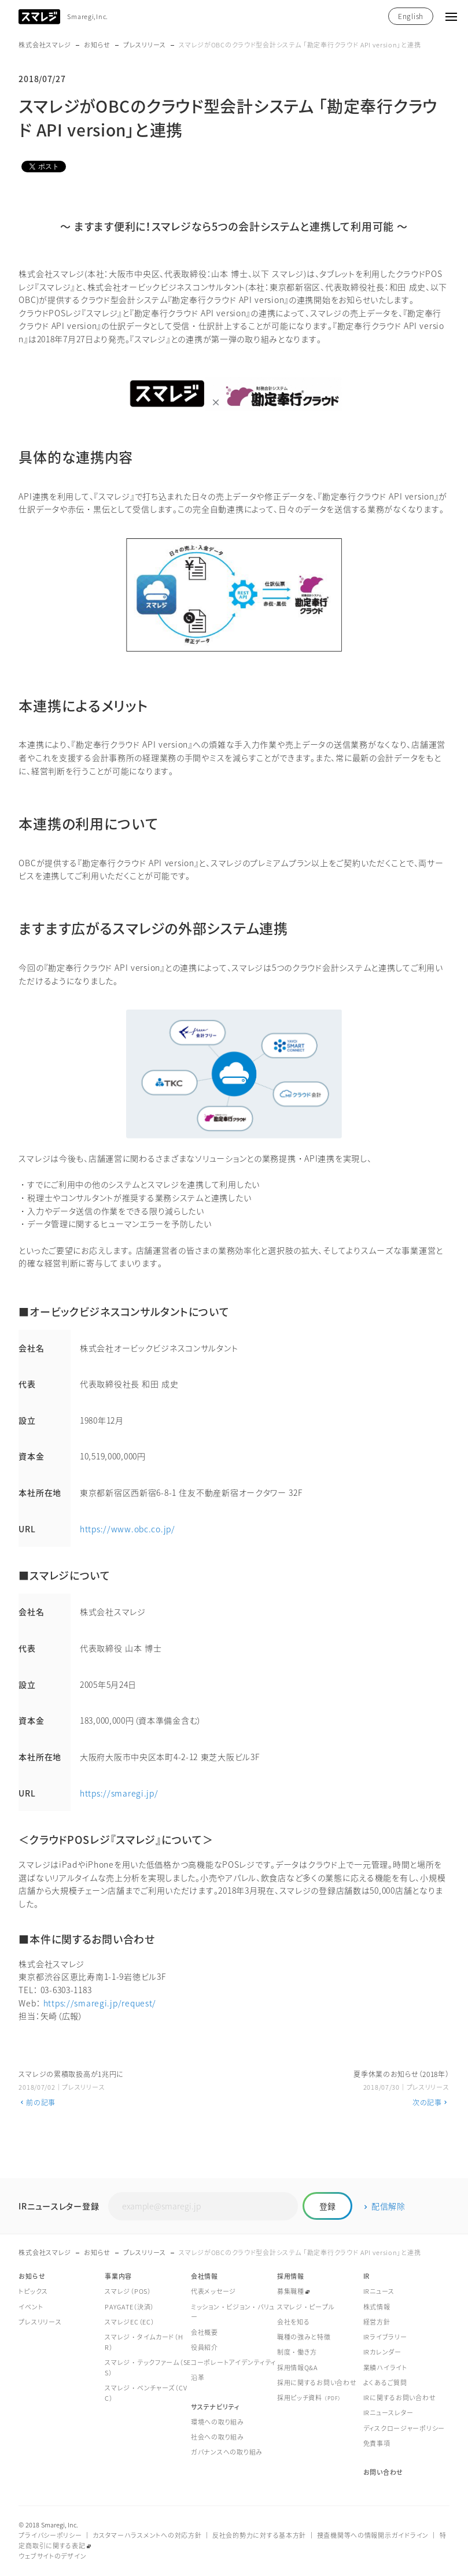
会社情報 (204, 2277)
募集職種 (290, 2292)
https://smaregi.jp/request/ (99, 2003)
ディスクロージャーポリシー (404, 2429)
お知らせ (97, 45)
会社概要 (204, 2333)
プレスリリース (144, 45)
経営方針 (376, 2322)
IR (366, 2277)
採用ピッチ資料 (309, 2398)
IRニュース (379, 2292)
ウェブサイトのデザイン (52, 2557)
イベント (31, 2307)
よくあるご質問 (385, 2383)
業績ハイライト (385, 2368)
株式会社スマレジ (45, 45)
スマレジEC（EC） (129, 2322)
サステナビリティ (215, 2407)
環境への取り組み (217, 2422)
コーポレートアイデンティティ (233, 2363)
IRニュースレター (388, 2413)
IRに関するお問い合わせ (399, 2398)
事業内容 (118, 2277)
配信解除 (386, 2206)
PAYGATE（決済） (129, 2307)
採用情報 (290, 2277)
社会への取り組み (217, 2437)
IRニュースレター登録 (59, 2206)
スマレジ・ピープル (305, 2307)
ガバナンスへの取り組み (227, 2452)
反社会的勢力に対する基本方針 (259, 2536)
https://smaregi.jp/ (119, 1793)
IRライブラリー (385, 2337)
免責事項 (376, 2444)
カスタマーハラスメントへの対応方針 (147, 2536)
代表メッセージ (213, 2292)
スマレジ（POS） (128, 2292)
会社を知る (293, 2322)
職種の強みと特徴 (304, 2337)
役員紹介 (204, 2348)
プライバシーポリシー (50, 2536)
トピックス (33, 2292)
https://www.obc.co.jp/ (127, 1529)
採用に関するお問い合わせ (317, 2383)
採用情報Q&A (297, 2368)
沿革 (197, 2378)
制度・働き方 (297, 2352)
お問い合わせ (383, 2473)
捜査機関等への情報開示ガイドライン (373, 2536)
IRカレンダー (382, 2352)
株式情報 (376, 2307)
